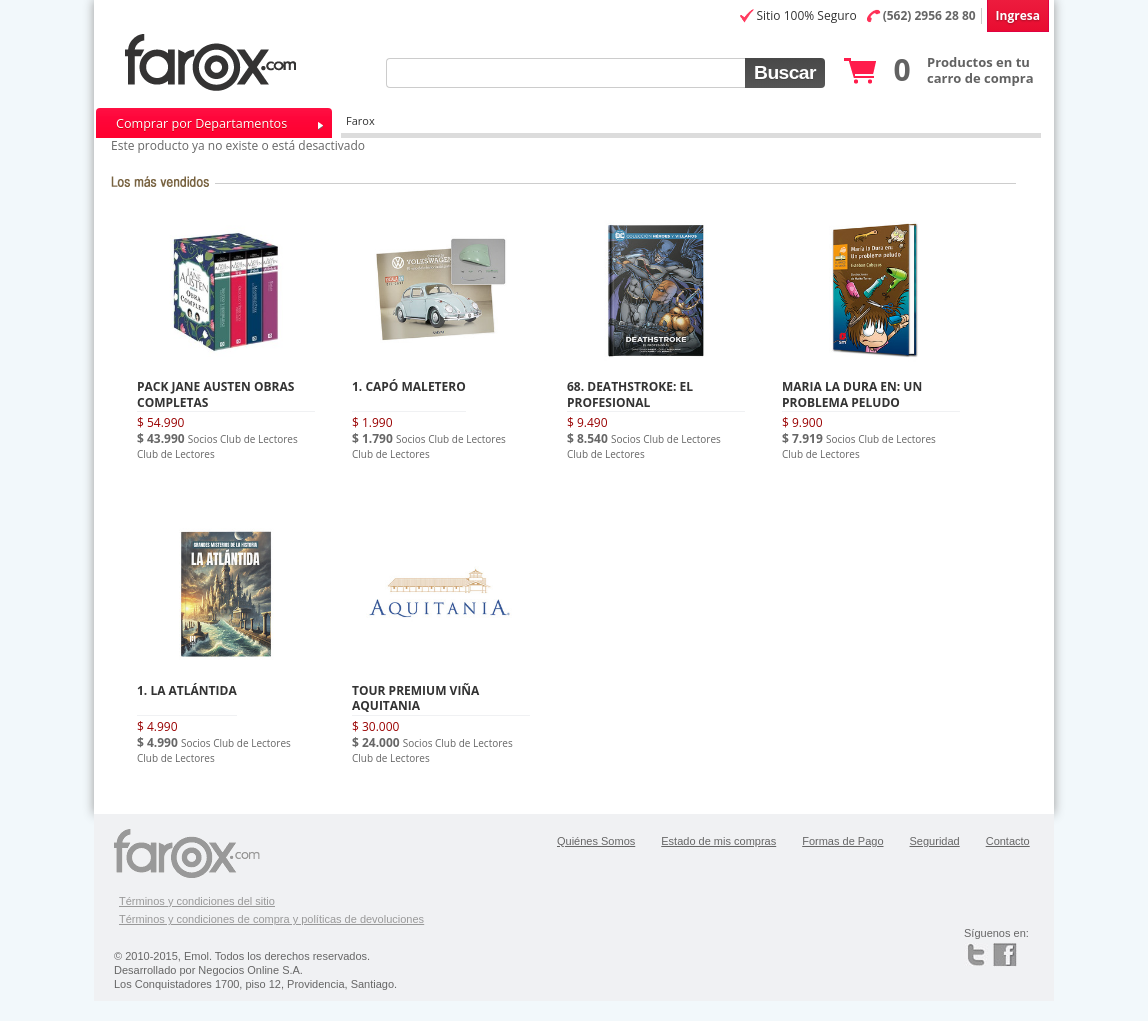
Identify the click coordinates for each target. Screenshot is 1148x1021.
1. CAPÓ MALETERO (409, 386)
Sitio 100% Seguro (806, 15)
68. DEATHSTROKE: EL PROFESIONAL (630, 394)
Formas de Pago (842, 841)
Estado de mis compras (718, 841)
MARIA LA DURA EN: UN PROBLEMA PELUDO (852, 394)
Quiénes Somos (596, 841)
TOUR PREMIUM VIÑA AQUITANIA (415, 698)
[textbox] (565, 73)
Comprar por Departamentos (201, 123)
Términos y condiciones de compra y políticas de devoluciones (271, 919)
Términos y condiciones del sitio (197, 901)
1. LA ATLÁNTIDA (187, 690)
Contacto (1008, 841)
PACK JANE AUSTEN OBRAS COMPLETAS (215, 394)
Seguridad (935, 841)
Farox (360, 120)
